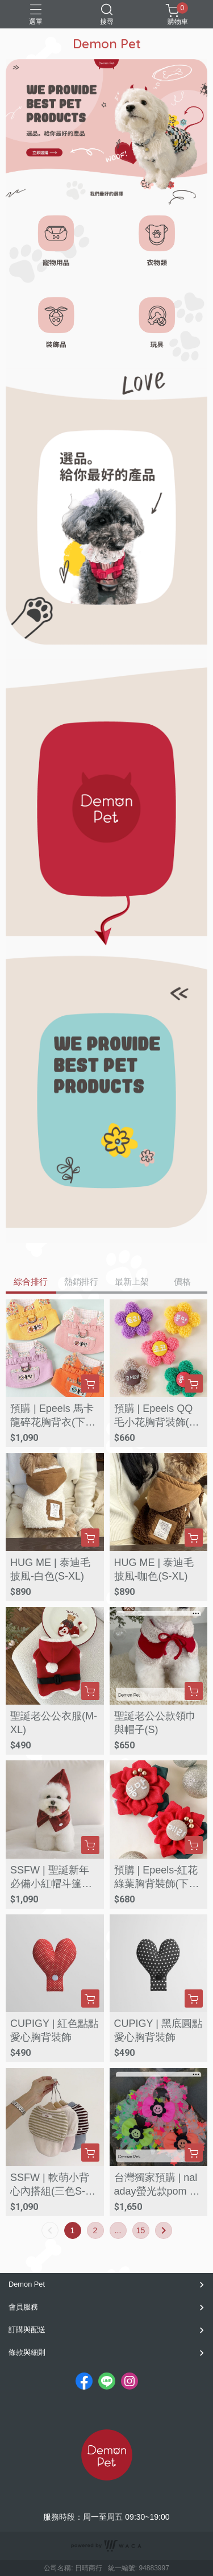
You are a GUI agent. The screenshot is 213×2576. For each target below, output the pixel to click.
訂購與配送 (27, 2329)
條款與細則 (27, 2352)
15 (140, 2230)
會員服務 (23, 2307)
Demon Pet (27, 2284)
